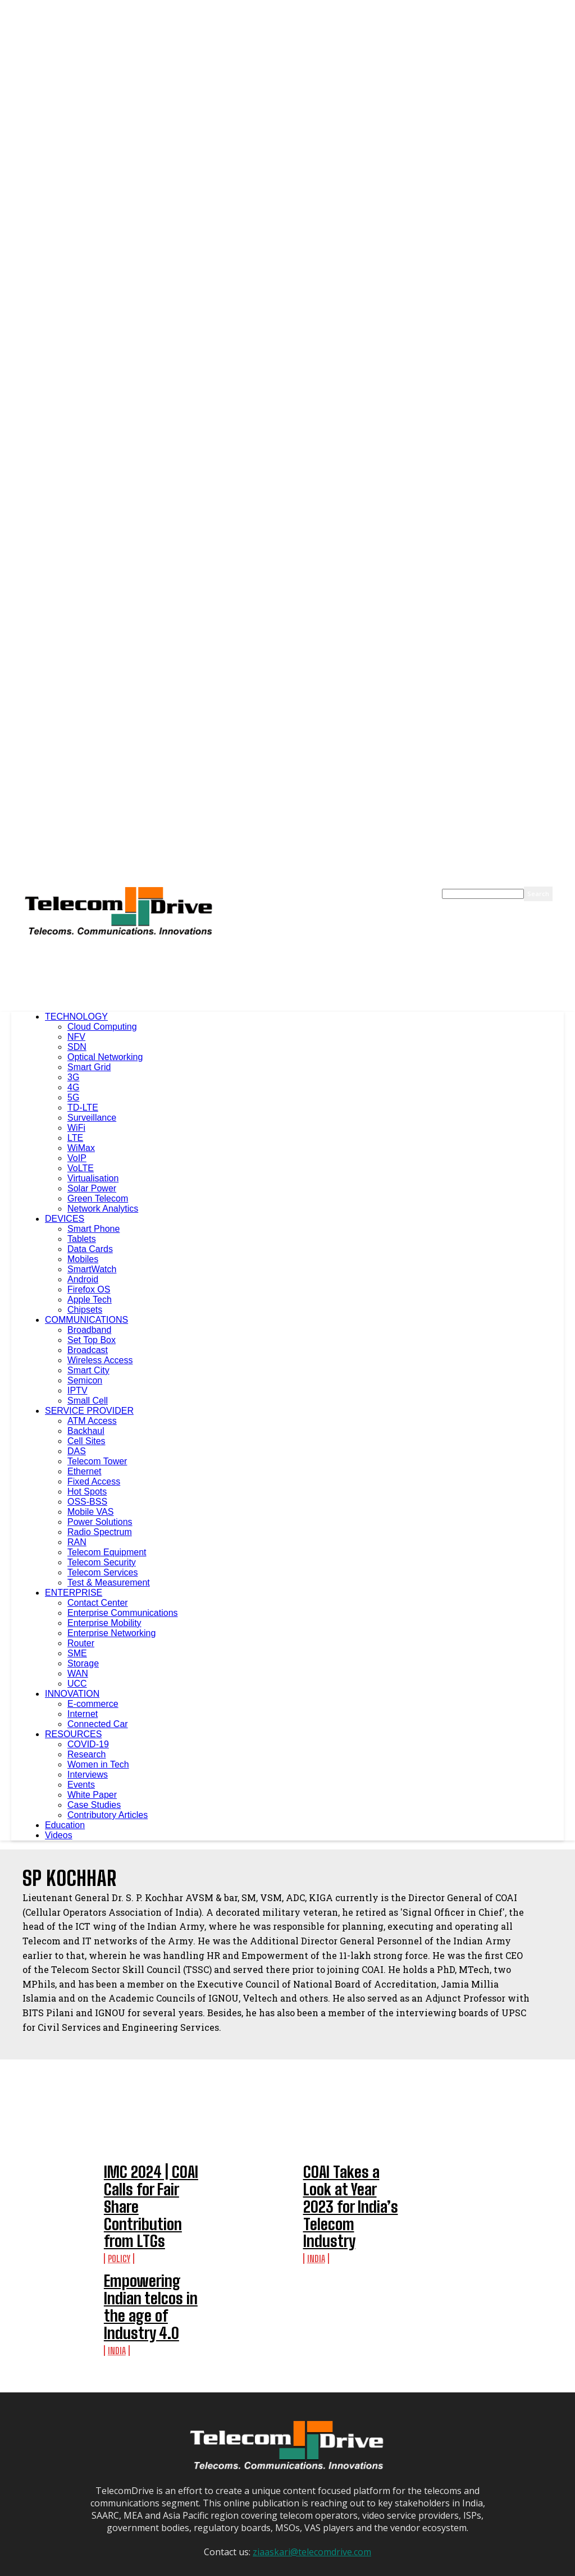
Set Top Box (91, 1340)
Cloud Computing (102, 1026)
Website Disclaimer (455, 2567)
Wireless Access (100, 1360)
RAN (76, 1542)
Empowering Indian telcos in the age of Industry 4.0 (347, 2252)
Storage (83, 1663)
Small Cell (87, 1400)
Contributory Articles (107, 1815)
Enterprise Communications (122, 1613)
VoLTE (80, 1168)
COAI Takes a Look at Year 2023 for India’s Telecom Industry (349, 2185)
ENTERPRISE (73, 1592)
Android (82, 1279)
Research (86, 1754)
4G (73, 1087)
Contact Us (512, 2567)
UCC (77, 1683)
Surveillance (91, 1117)
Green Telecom (97, 1198)
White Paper (92, 1794)
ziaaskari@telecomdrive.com (312, 2484)
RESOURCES (73, 1734)
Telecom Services (102, 1572)
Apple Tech (89, 1299)
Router (80, 1643)
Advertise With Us (285, 2567)
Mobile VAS (90, 1512)
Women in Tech (98, 1764)
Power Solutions (100, 1522)
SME (77, 1653)
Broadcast (87, 1350)
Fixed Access (93, 1481)
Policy (119, 2221)
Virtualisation (92, 1178)
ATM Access (92, 1421)
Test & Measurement (108, 1582)
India (316, 2212)
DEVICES (64, 1218)
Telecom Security (101, 1562)
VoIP (76, 1158)
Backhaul (85, 1431)
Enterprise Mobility (104, 1623)
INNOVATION (72, 1693)
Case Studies (94, 1805)
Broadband (89, 1330)
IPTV (77, 1390)
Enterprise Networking (111, 1633)
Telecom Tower (97, 1461)
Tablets (81, 1239)
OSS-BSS (87, 1501)
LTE (75, 1138)
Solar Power (91, 1188)
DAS (76, 1451)
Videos (58, 1835)
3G (73, 1077)
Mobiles (82, 1259)
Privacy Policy (343, 2567)
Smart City (88, 1370)
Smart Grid (89, 1067)
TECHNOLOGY (76, 1016)
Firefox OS (88, 1289)
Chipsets (84, 1309)
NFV (76, 1037)
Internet (82, 1714)
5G (73, 1097)
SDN (76, 1047)
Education (65, 1825)
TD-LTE (82, 1107)
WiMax (81, 1148)
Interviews (87, 1774)
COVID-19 (88, 1744)
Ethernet (84, 1471)
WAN (77, 1673)
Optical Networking (105, 1057)
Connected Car (97, 1724)
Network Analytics (102, 1208)
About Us (233, 2567)
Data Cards (90, 1249)
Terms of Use (394, 2567)
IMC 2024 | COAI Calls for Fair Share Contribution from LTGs (150, 2188)
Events (81, 1784)
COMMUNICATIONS (86, 1319)
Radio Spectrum (99, 1532)
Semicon (84, 1380)
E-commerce (92, 1704)
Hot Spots (87, 1491)
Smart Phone (93, 1229)
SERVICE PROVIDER (89, 1410)
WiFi (76, 1127)
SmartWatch (91, 1269)
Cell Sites (86, 1441)
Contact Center (97, 1602)
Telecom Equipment (107, 1552)
